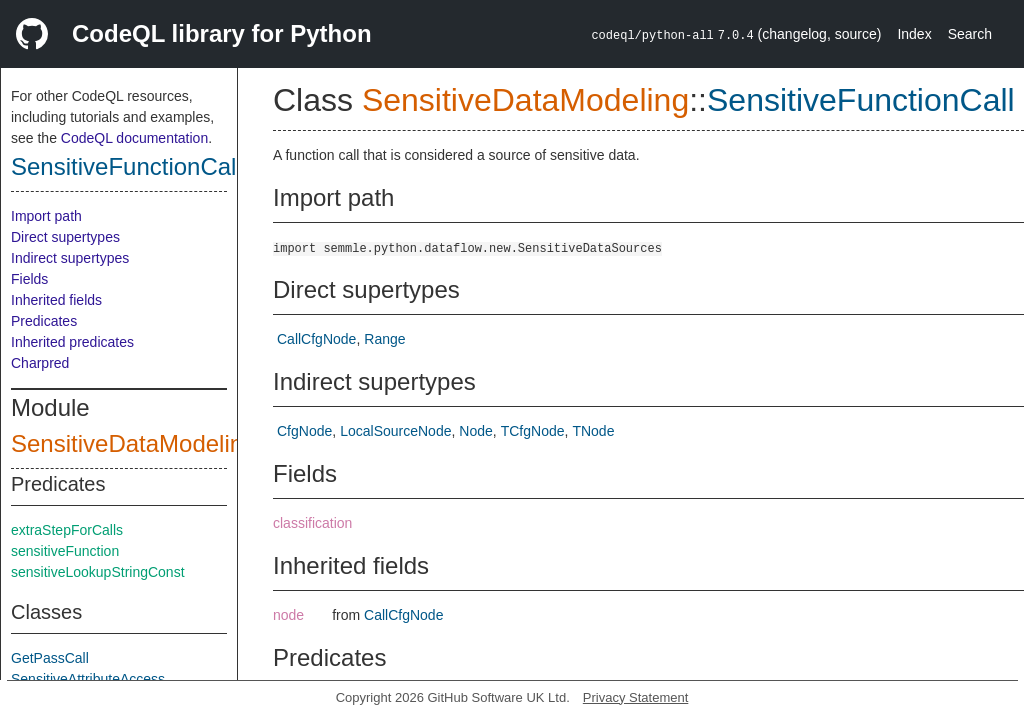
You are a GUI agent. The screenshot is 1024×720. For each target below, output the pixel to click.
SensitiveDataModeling (133, 443)
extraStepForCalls (67, 530)
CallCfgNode (316, 339)
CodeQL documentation (134, 138)
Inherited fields (56, 300)
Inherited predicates (72, 342)
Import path (46, 216)
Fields (29, 279)
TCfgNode (533, 431)
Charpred (40, 363)
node (288, 615)
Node (475, 431)
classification (312, 523)
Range (384, 339)
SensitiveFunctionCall (126, 166)
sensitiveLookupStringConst (98, 572)
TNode (593, 431)
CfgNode (304, 431)
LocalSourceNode (395, 431)
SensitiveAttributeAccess (88, 679)
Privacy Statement (636, 697)
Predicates (44, 321)
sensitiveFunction (65, 551)
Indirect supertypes (70, 258)
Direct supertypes (65, 237)
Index (914, 34)
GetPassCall (50, 658)
